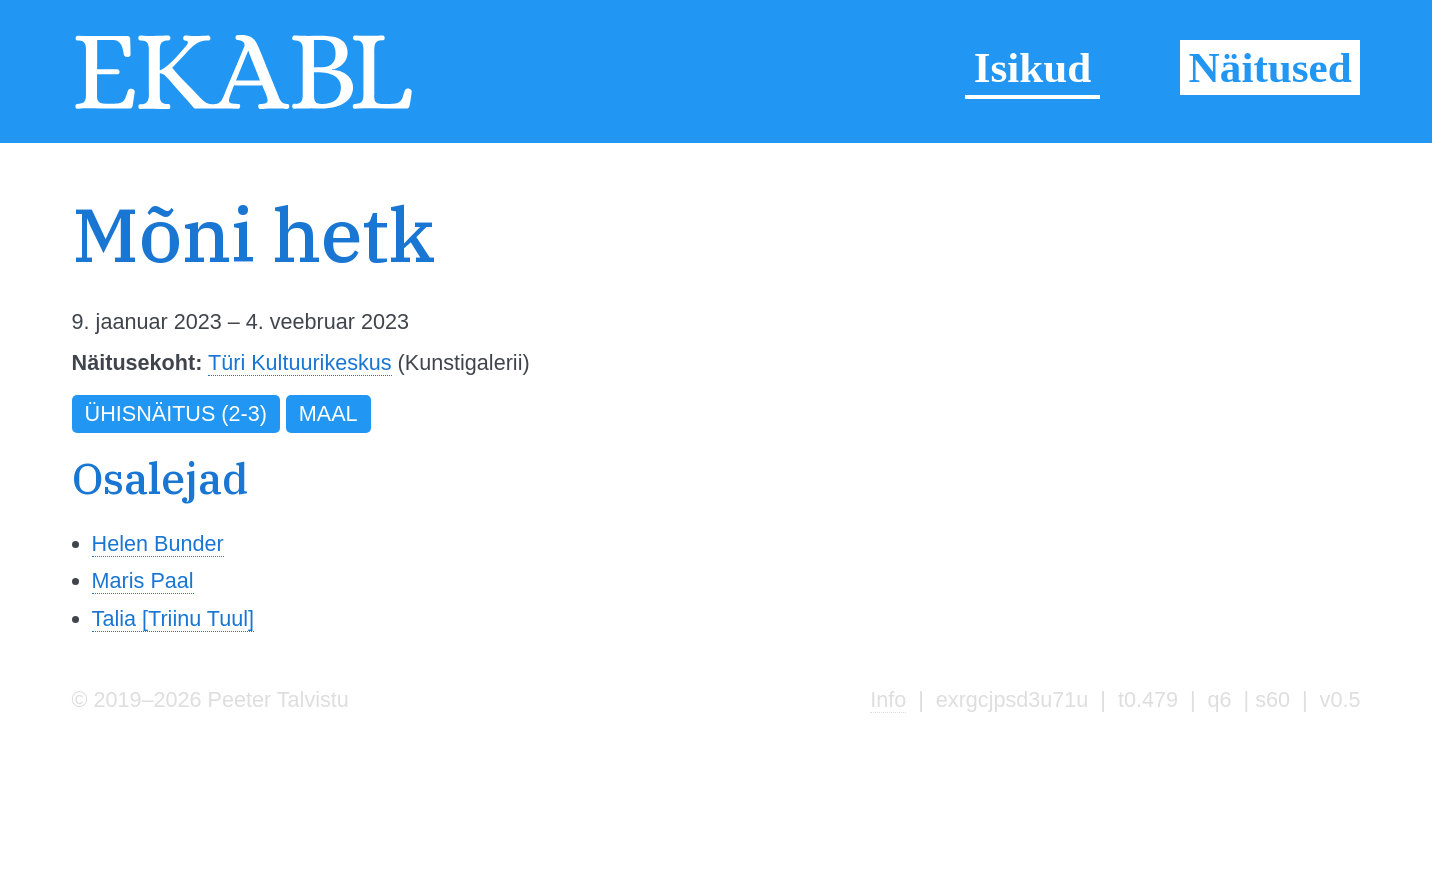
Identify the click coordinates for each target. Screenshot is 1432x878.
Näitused (1270, 67)
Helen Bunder (158, 543)
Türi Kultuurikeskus (300, 362)
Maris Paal (143, 580)
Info (888, 699)
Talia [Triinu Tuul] (173, 618)
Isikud (1033, 67)
